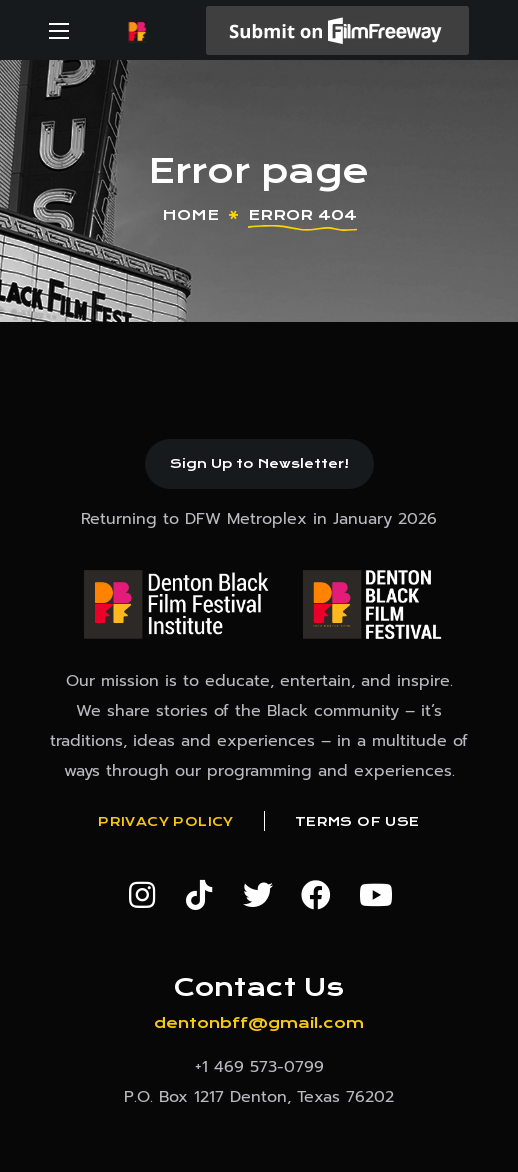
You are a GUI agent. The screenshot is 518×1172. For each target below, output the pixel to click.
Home (190, 215)
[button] (259, 464)
